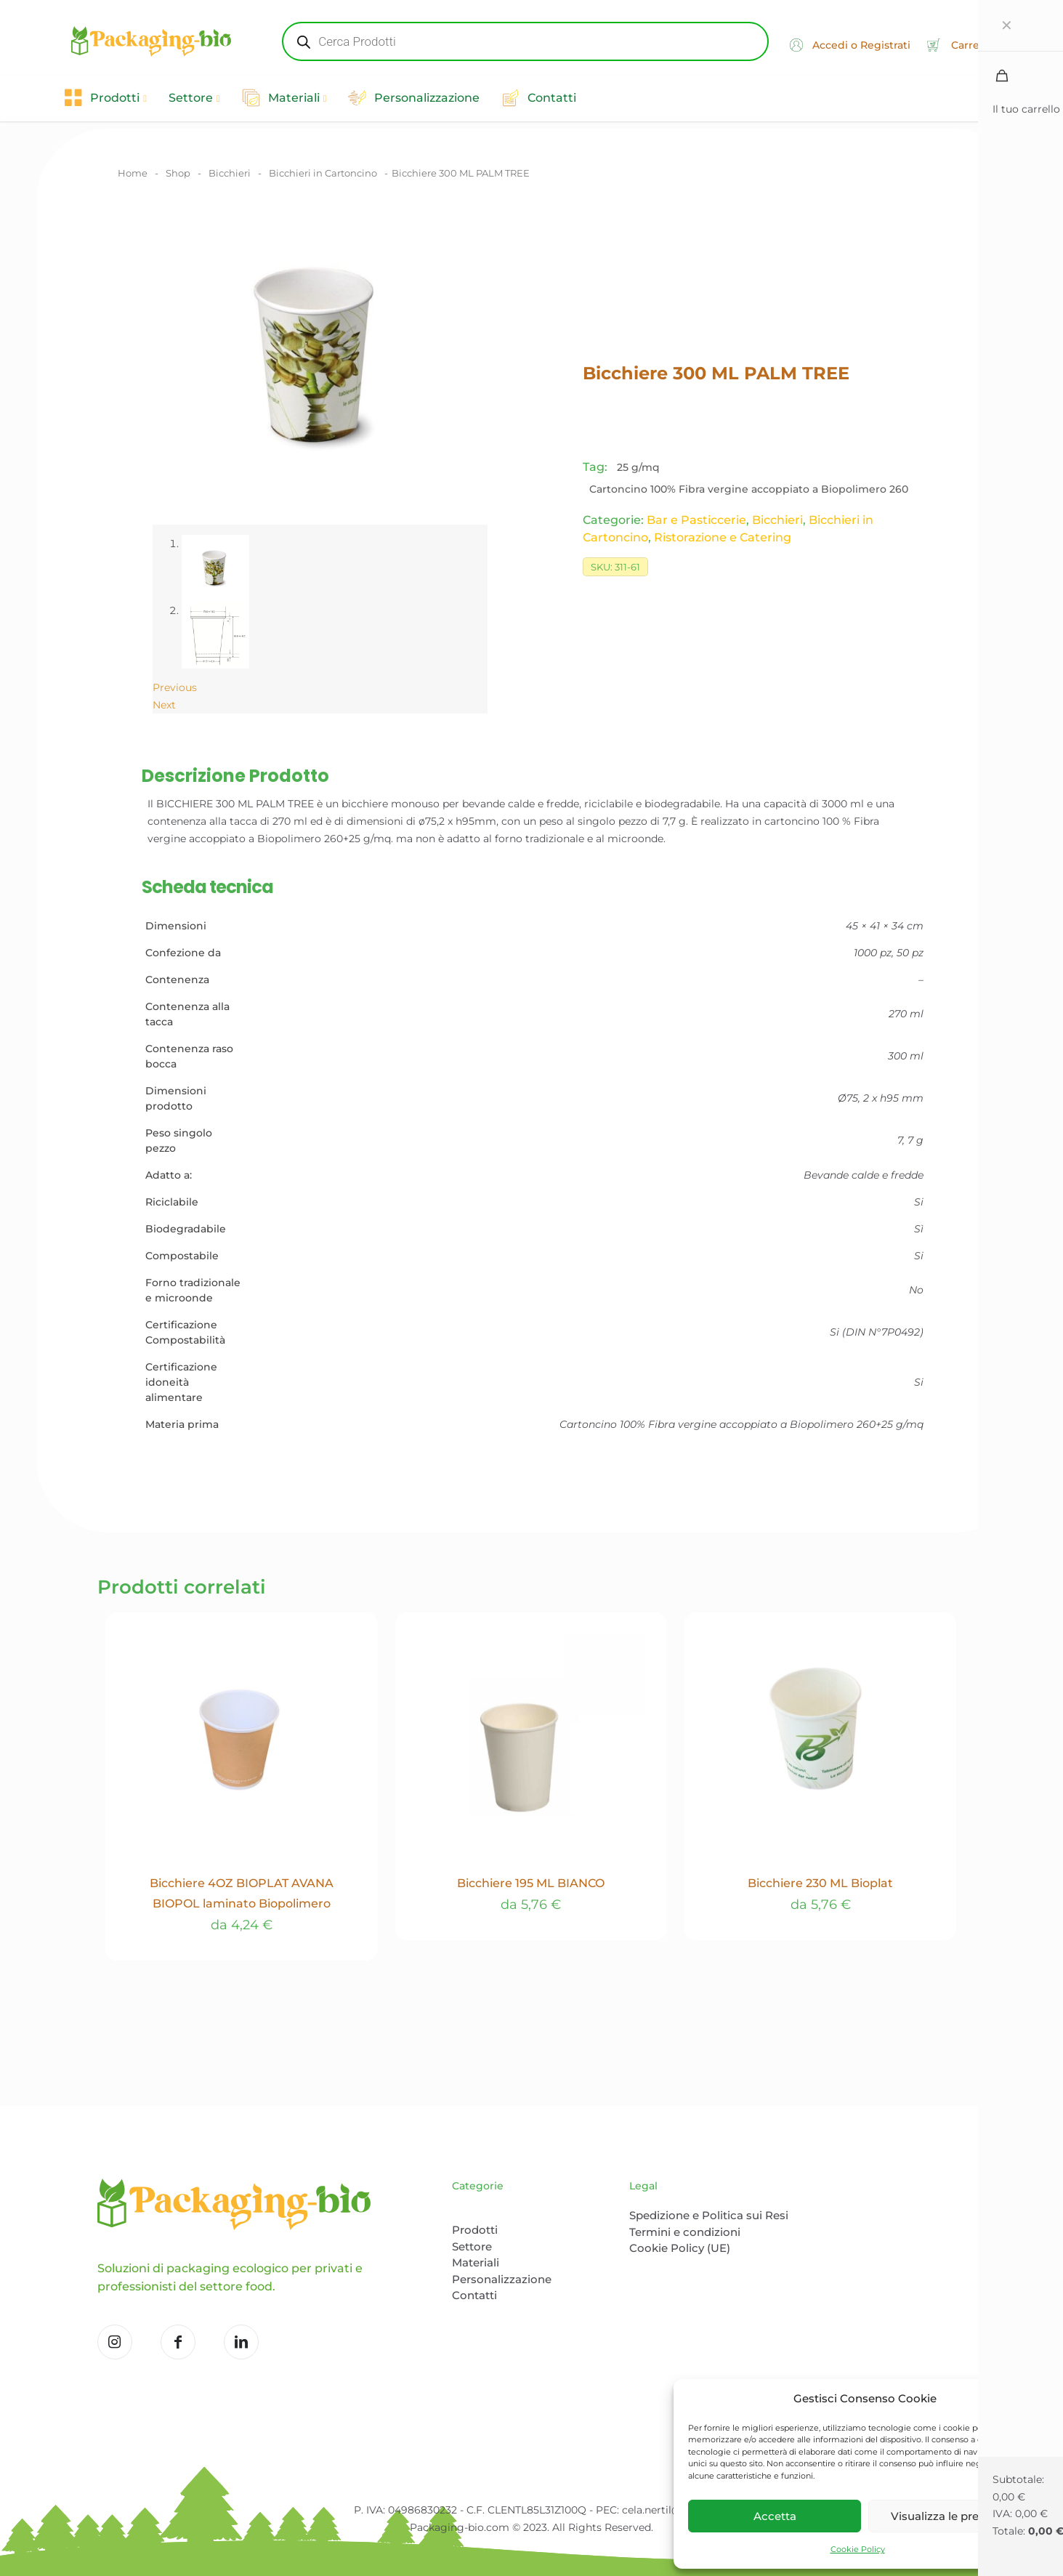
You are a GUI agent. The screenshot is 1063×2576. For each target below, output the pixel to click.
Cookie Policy (857, 2549)
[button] (1034, 2398)
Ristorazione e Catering (722, 537)
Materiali (475, 2262)
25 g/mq (638, 467)
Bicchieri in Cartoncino (323, 173)
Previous (175, 687)
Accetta (774, 2516)
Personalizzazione (501, 2279)
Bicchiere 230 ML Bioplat (820, 1883)
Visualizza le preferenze (955, 2516)
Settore (472, 2246)
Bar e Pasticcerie (696, 520)
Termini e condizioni (684, 2232)
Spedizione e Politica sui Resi (708, 2215)
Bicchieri (230, 173)
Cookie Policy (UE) (679, 2248)
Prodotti (475, 2230)
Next (164, 704)
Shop (178, 173)
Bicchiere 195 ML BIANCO (531, 1883)
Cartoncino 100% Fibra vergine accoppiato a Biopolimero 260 (748, 489)
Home (132, 173)
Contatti (474, 2295)
